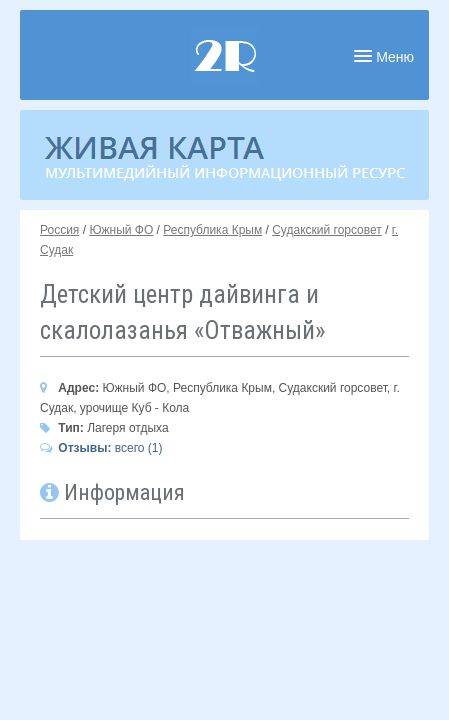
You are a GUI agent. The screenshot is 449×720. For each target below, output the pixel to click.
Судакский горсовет (327, 230)
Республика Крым (212, 230)
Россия (59, 230)
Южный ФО (121, 230)
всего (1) (101, 448)
